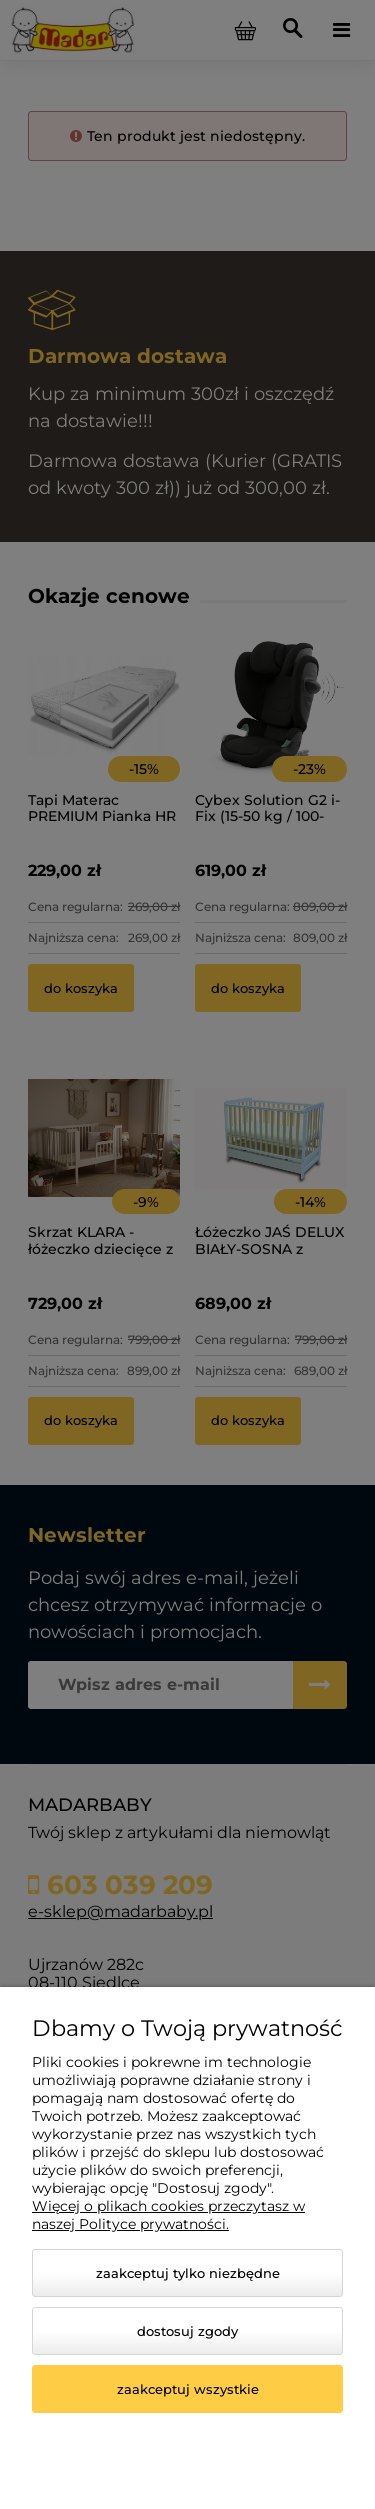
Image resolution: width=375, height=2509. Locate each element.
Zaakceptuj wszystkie (188, 2389)
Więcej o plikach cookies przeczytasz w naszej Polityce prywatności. (168, 2215)
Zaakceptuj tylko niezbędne (188, 2273)
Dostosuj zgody (187, 2331)
